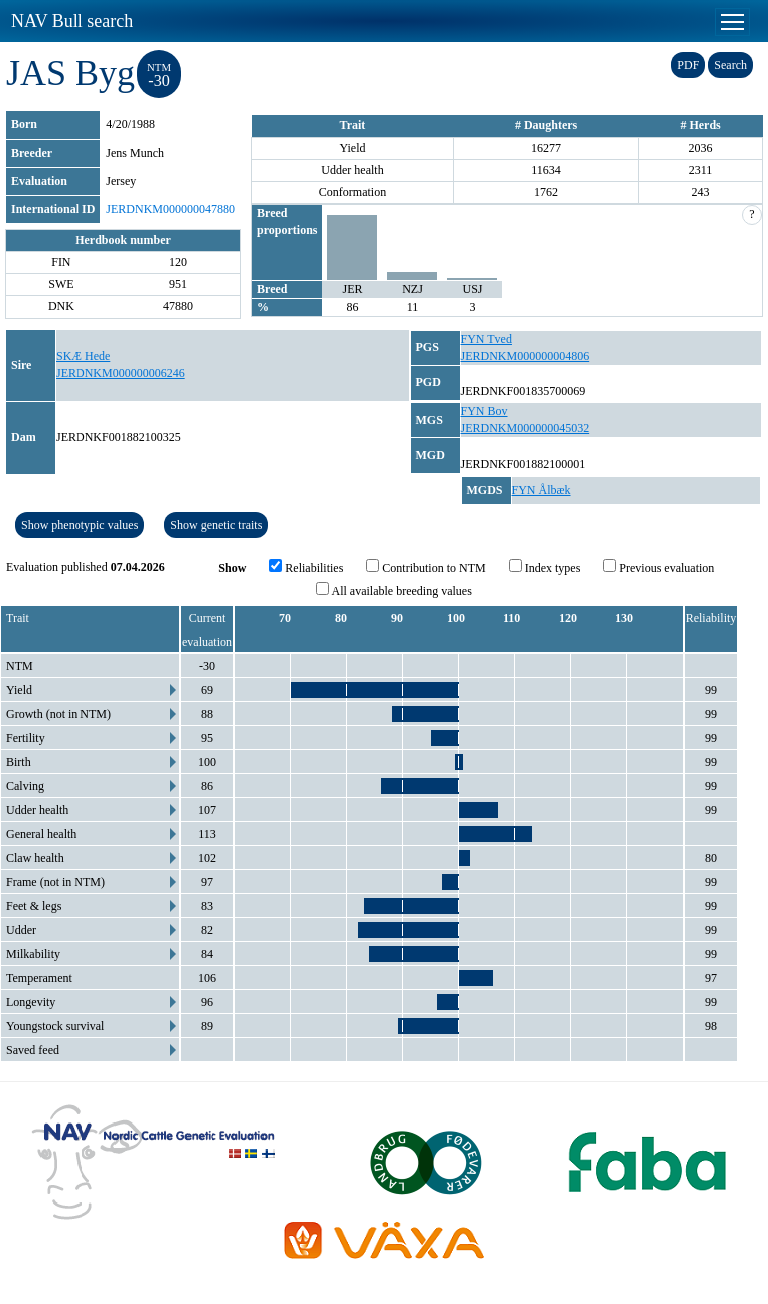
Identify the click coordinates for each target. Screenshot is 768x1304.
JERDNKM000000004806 (525, 356)
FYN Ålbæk (541, 490)
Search (730, 65)
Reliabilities (306, 567)
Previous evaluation (658, 567)
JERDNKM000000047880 (170, 209)
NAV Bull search (72, 21)
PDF (688, 65)
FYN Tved (486, 339)
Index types (545, 567)
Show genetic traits (216, 525)
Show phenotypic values (79, 525)
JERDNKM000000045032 (525, 428)
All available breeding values (394, 590)
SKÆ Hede (83, 356)
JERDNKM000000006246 (120, 373)
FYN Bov (484, 411)
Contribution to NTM (425, 567)
